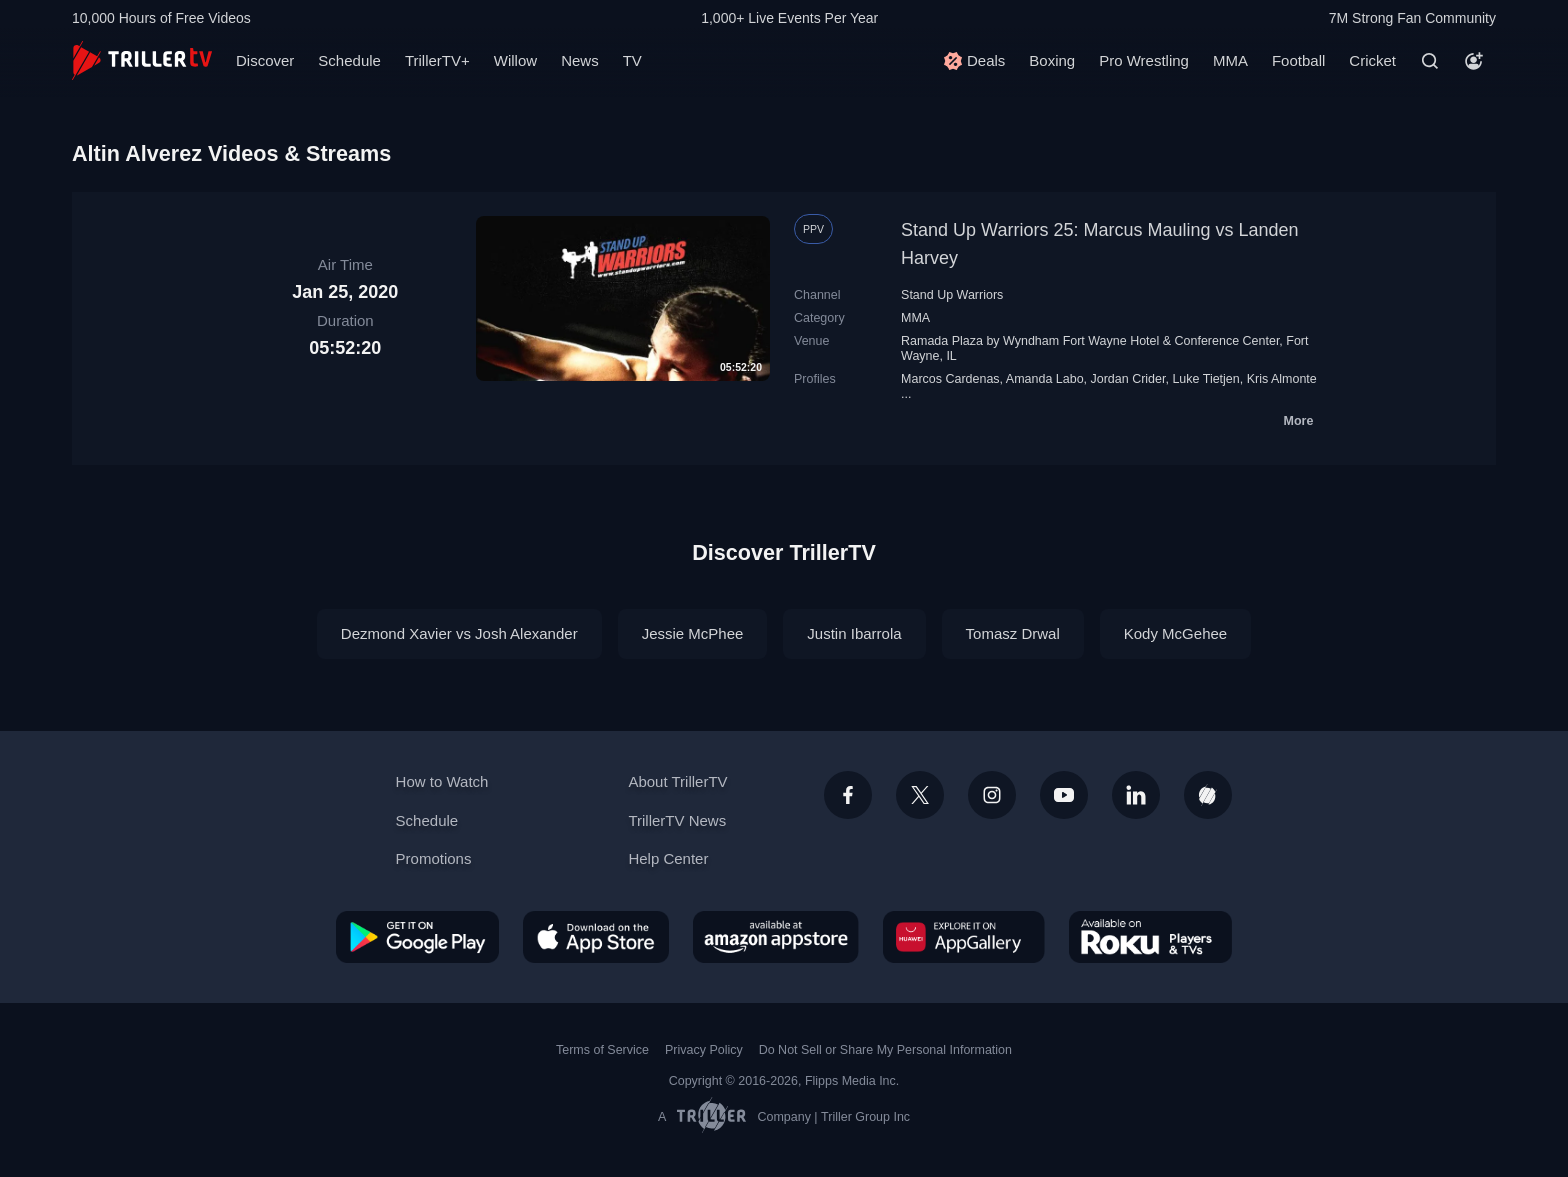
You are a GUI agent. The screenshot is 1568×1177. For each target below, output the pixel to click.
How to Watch (442, 781)
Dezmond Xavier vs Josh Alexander (459, 633)
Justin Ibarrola (854, 633)
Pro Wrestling (1144, 60)
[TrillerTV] (142, 60)
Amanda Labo (1045, 379)
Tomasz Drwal (1013, 633)
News (580, 60)
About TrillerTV (677, 781)
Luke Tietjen (1205, 379)
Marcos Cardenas (950, 379)
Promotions (434, 858)
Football (1298, 60)
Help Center (668, 858)
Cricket (1372, 60)
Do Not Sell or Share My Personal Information (885, 1050)
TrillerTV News (677, 820)
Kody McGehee (1175, 633)
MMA (1230, 60)
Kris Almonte (1282, 379)
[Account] (1474, 61)
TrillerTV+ (437, 60)
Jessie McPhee (693, 633)
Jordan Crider (1128, 379)
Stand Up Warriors (952, 295)
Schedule (349, 60)
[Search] (1430, 61)
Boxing (1052, 60)
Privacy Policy (704, 1050)
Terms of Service (602, 1050)
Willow (515, 60)
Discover (265, 60)
